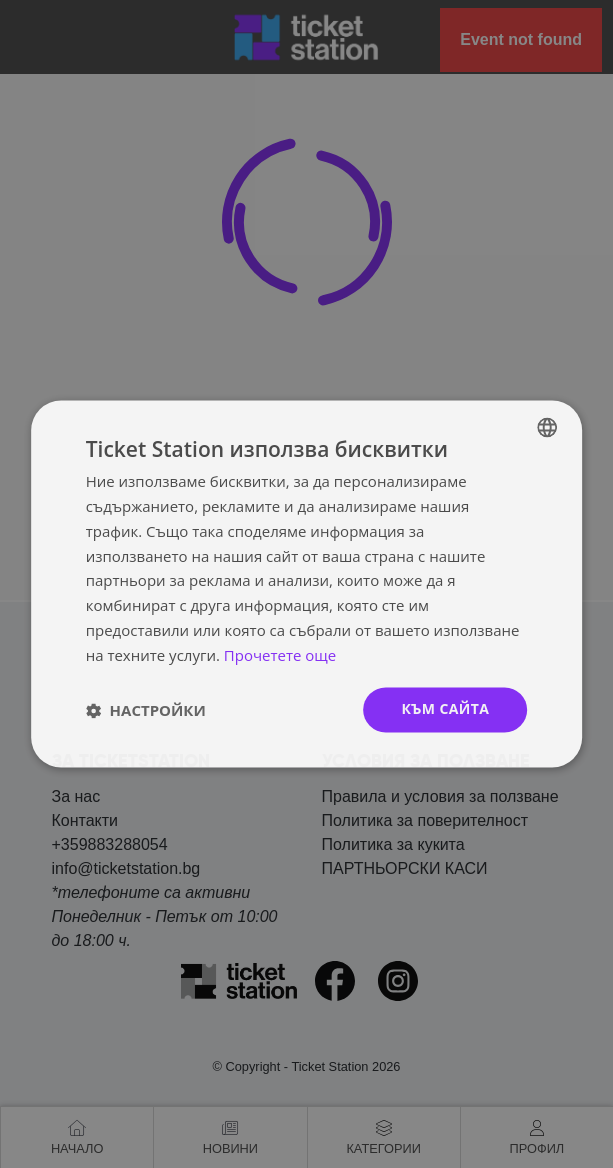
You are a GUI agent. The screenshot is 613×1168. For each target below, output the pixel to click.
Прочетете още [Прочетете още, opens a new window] (280, 655)
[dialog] (307, 583)
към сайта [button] (445, 709)
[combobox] (547, 427)
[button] (146, 710)
